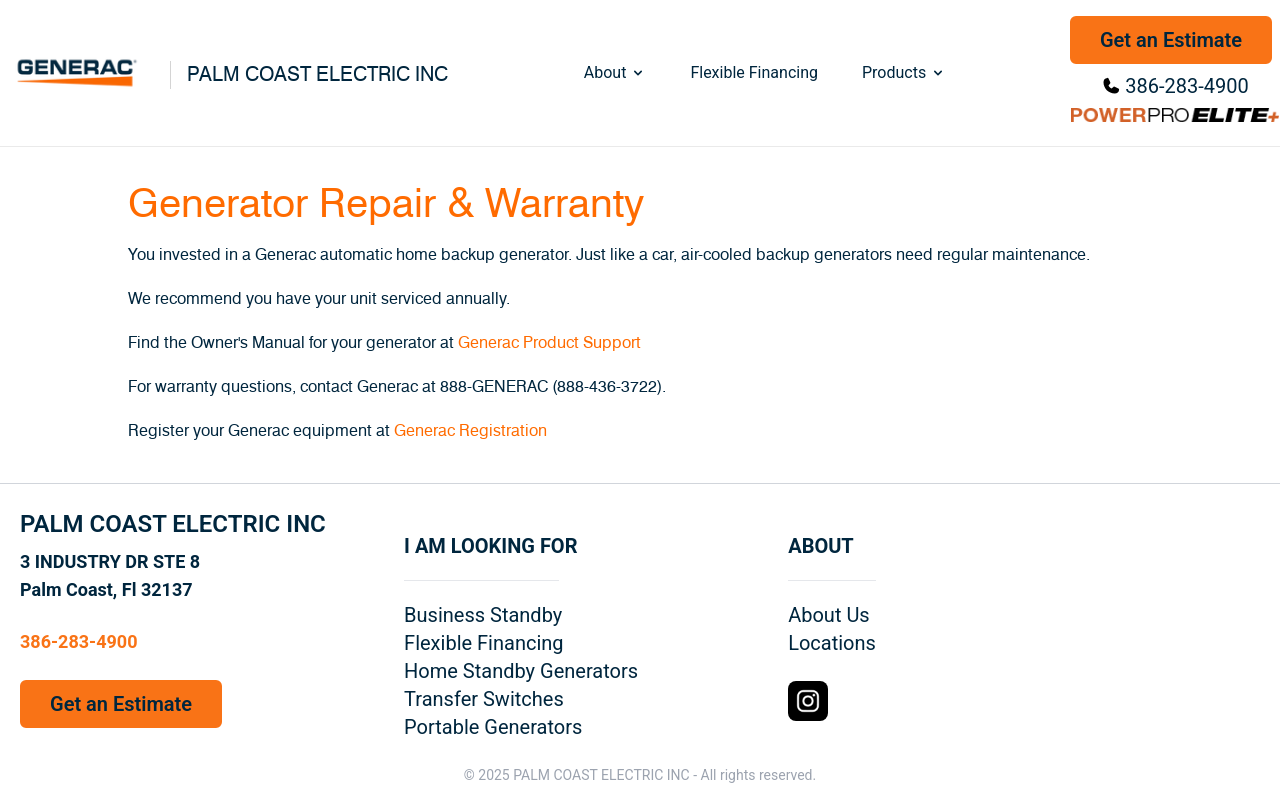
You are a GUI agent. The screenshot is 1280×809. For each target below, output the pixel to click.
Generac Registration (470, 431)
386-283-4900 (1186, 86)
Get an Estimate (1171, 40)
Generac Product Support (549, 343)
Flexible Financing (754, 72)
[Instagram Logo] (808, 701)
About (615, 72)
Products (904, 72)
